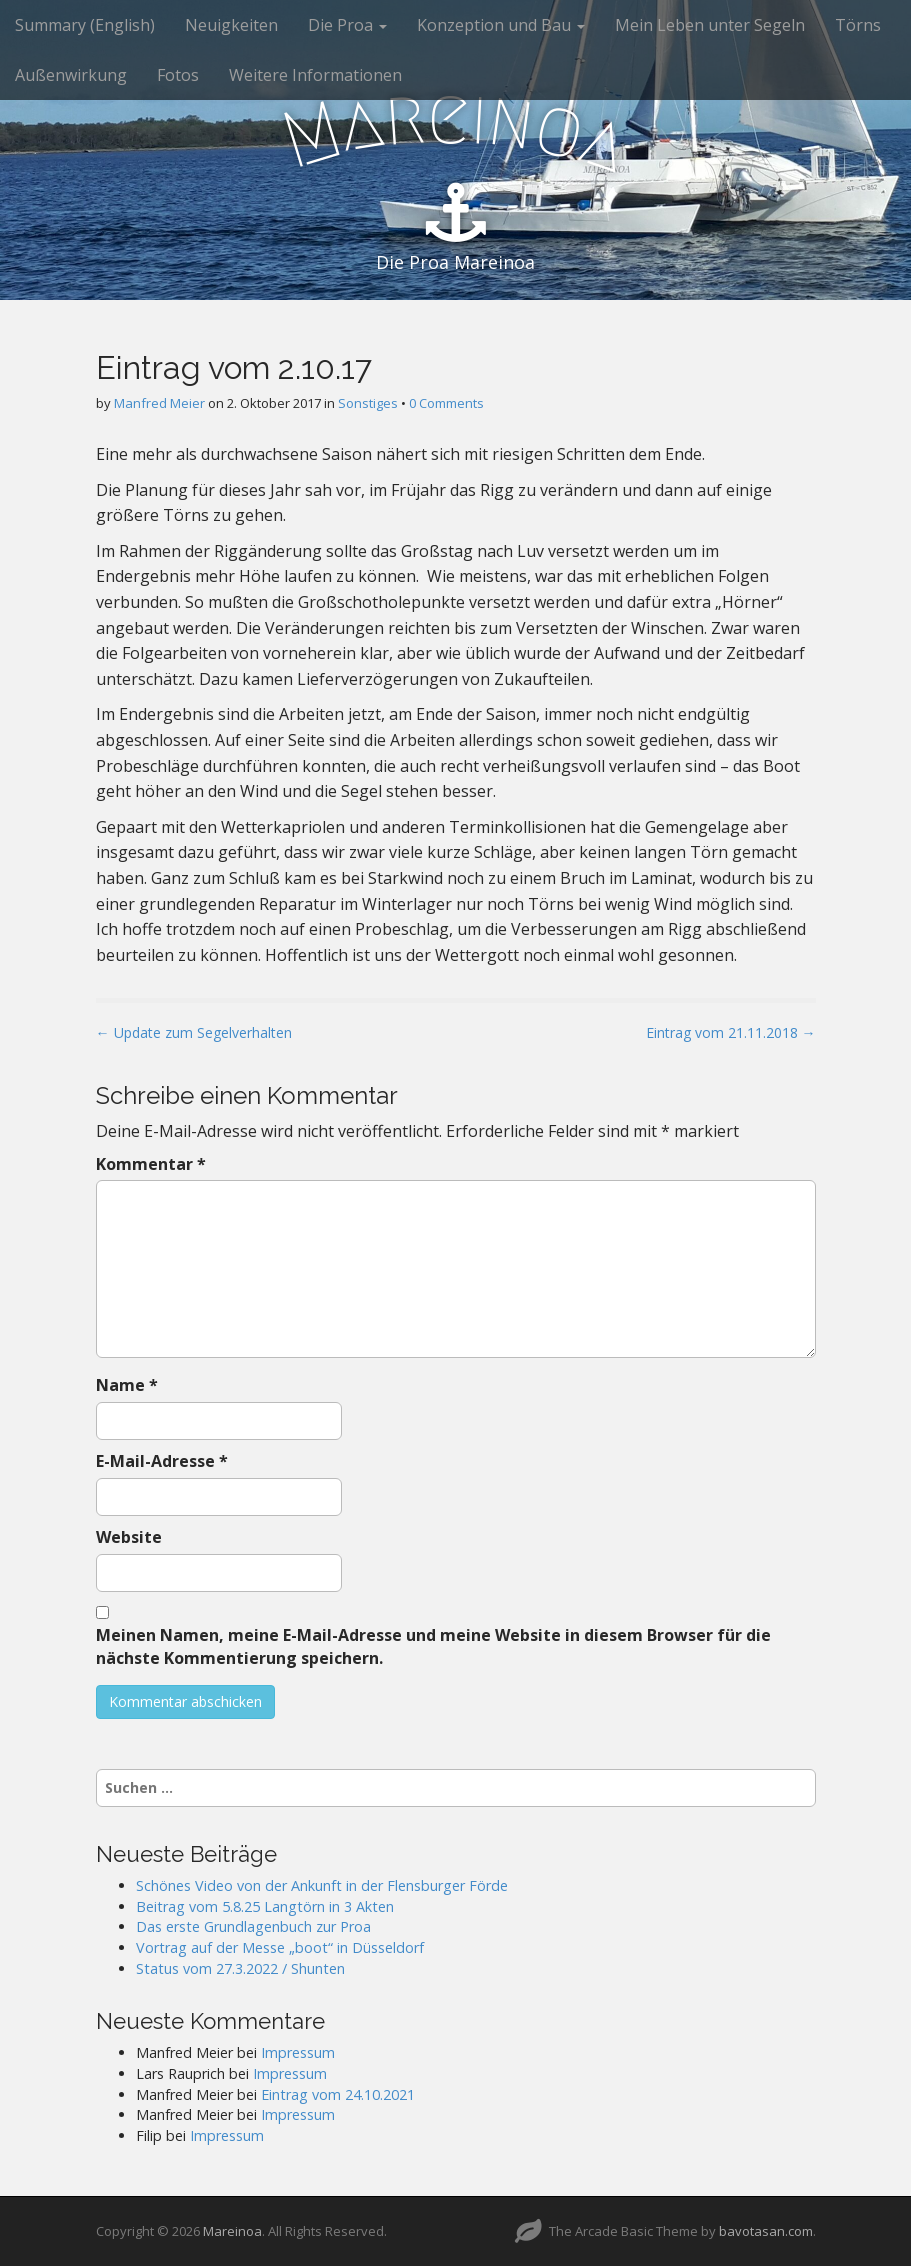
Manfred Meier (159, 403)
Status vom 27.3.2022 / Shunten (240, 1968)
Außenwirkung (71, 75)
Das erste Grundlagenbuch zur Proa (253, 1926)
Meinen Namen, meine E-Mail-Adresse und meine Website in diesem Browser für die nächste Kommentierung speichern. (433, 1646)
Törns (858, 25)
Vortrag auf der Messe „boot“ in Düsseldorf (280, 1947)
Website (129, 1537)
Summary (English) (85, 25)
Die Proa (347, 25)
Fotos (178, 75)
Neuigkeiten (231, 25)
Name (127, 1385)
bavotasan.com (766, 2231)
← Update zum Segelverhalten (194, 1032)
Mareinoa (232, 2231)
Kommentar (151, 1164)
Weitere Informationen (315, 75)
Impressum (298, 2052)
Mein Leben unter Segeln (710, 25)
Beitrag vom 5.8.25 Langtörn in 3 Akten (265, 1906)
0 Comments (446, 403)
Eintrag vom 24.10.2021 (338, 2094)
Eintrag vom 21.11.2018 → (731, 1032)
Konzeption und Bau (501, 25)
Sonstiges (368, 403)
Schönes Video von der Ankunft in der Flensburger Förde (322, 1885)
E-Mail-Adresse (162, 1461)
